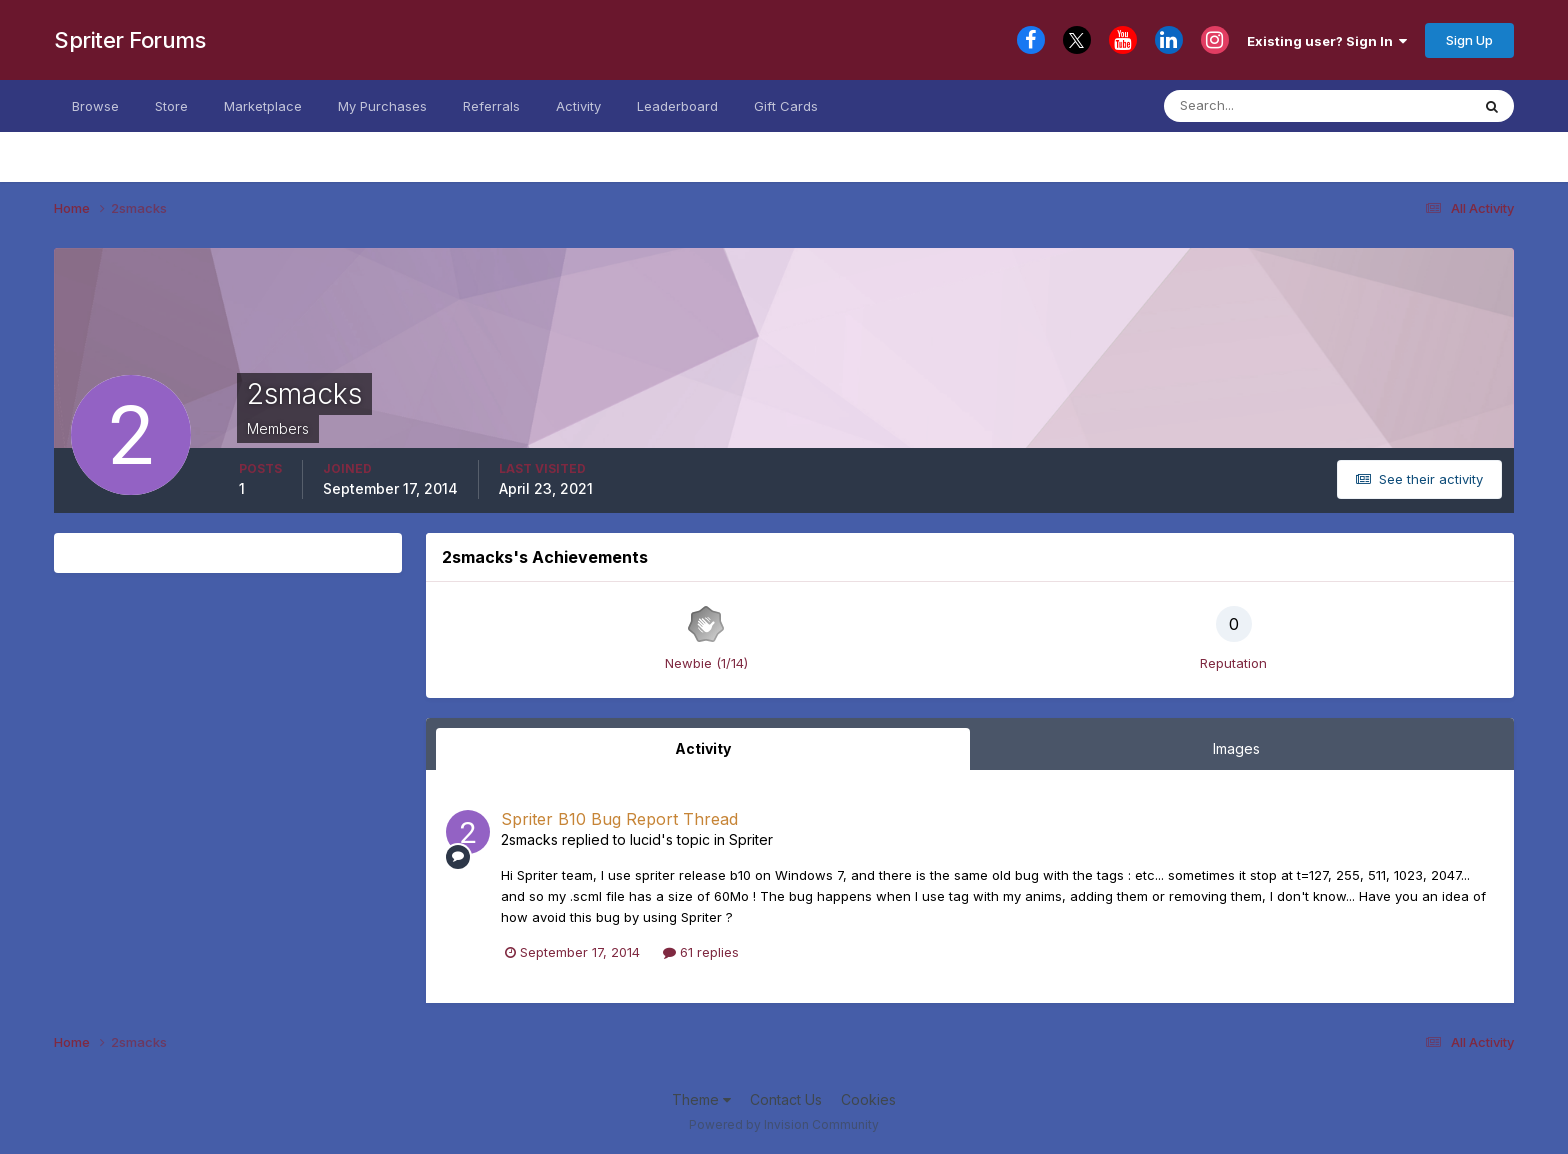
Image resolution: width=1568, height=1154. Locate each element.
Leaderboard (677, 106)
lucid (645, 839)
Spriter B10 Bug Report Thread (619, 819)
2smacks (529, 839)
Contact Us (786, 1099)
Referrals (491, 106)
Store (171, 106)
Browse (95, 106)
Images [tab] (1236, 748)
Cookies (868, 1099)
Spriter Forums (129, 40)
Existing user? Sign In (1327, 41)
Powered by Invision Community (784, 1124)
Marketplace (263, 106)
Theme (701, 1099)
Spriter (751, 839)
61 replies (701, 952)
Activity (578, 106)
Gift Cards (786, 106)
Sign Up (1469, 40)
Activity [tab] (703, 748)
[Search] (1262, 106)
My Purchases (382, 106)
